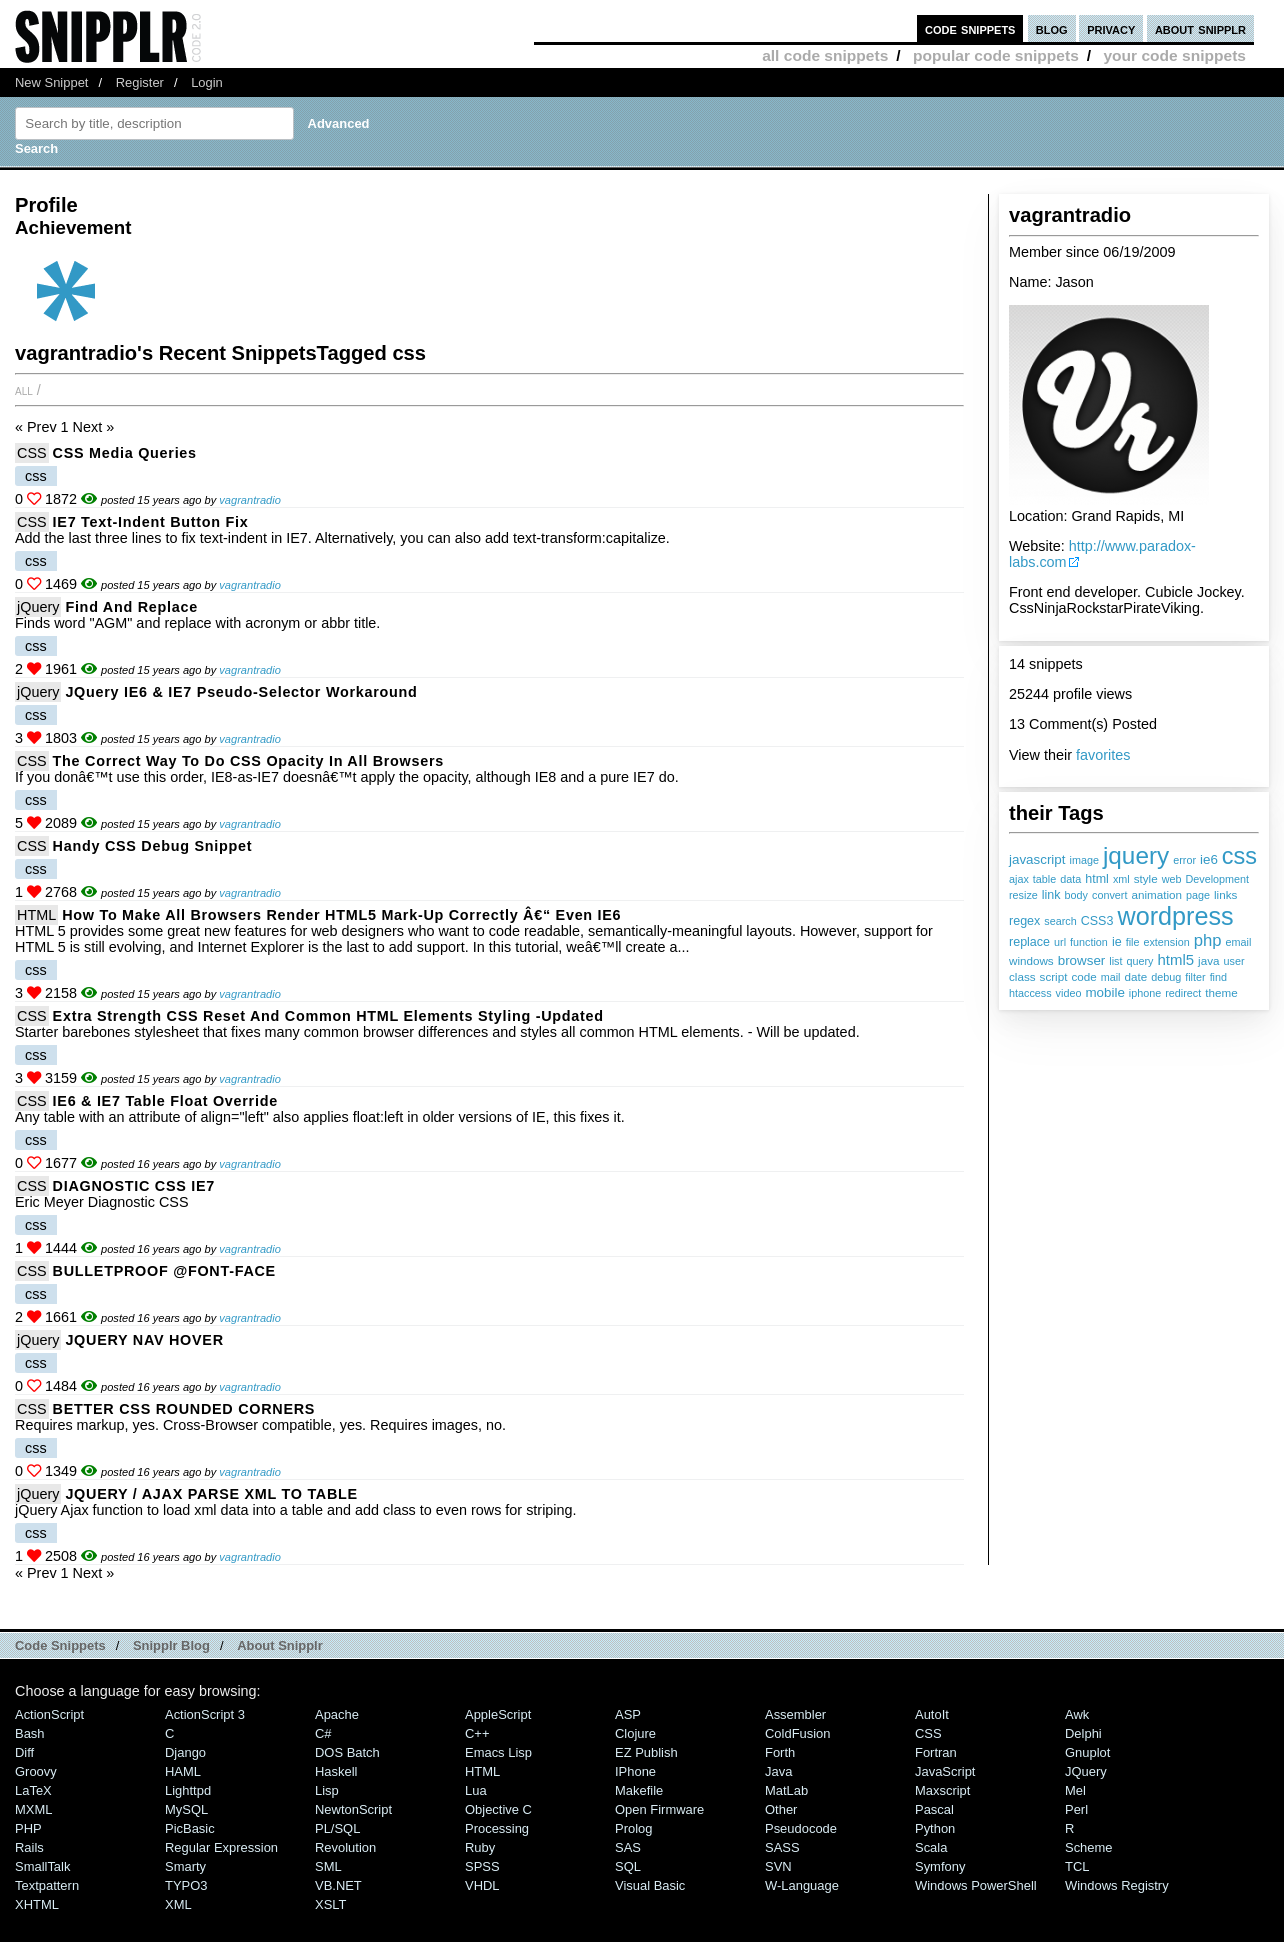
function (1089, 942)
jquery (1136, 855)
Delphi (1083, 1733)
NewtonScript (353, 1809)
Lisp (327, 1790)
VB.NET (338, 1885)
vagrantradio (250, 500)
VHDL (482, 1885)
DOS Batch (347, 1752)
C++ (477, 1733)
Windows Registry (1117, 1885)
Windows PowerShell (976, 1885)
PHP (28, 1828)
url (1060, 942)
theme (1221, 992)
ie (1117, 942)
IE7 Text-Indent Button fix (151, 522)
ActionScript (49, 1714)
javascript (1037, 859)
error (1184, 860)
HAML (183, 1771)
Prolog (633, 1828)
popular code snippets (996, 55)
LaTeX (33, 1790)
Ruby (480, 1847)
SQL (628, 1866)
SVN (778, 1866)
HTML (36, 915)
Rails (29, 1847)
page (1198, 895)
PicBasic (190, 1828)
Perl (1076, 1809)
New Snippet (51, 82)
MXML (33, 1809)
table (1044, 879)
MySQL (186, 1809)
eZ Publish (646, 1752)
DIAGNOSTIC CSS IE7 (134, 1186)
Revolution (345, 1847)
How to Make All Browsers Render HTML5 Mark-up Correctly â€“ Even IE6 (341, 915)
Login (207, 82)
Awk (1077, 1714)
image (1084, 860)
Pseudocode (801, 1828)
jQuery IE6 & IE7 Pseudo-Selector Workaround (241, 692)
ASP (628, 1714)
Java (778, 1771)
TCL (1077, 1866)
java (1208, 960)
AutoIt (932, 1714)
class (1022, 976)
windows (1031, 960)
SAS (628, 1847)
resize (1023, 895)
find (1218, 977)
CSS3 (1097, 921)
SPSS (482, 1866)
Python (935, 1828)
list (1115, 961)
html (1097, 879)
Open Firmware (659, 1809)
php (1208, 940)
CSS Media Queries (125, 453)
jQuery (38, 607)
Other (781, 1809)
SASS (782, 1847)
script (1054, 976)
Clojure (635, 1733)
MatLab (786, 1790)
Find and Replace (131, 607)
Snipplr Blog (171, 1645)
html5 (1176, 959)
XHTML (37, 1904)
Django (185, 1752)
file (1133, 942)
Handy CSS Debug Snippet (153, 846)
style (1146, 878)
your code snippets (1174, 55)
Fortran (936, 1752)
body (1076, 895)
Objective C (498, 1809)
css (1239, 856)
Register (140, 82)
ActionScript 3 (205, 1714)
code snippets (970, 28)
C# (323, 1733)
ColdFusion (798, 1733)
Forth (780, 1752)
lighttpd (188, 1790)
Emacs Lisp (498, 1752)
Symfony (940, 1866)
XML (178, 1904)
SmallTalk (42, 1866)
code (1083, 976)
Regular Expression (221, 1847)
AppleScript (498, 1714)
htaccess (1030, 993)
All (24, 390)
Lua (476, 1790)
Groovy (36, 1771)
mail (1111, 977)
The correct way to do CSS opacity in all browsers (248, 761)
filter (1195, 977)
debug (1166, 977)
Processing (497, 1828)
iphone (1145, 993)
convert (1109, 895)
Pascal (934, 1809)
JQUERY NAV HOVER (144, 1340)
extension (1166, 942)
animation (1156, 894)
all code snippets (825, 55)
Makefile (639, 1790)
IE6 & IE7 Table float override (165, 1101)
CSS (32, 453)
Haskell (336, 1771)
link (1051, 895)
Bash (30, 1733)
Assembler (795, 1714)
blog (1052, 28)
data (1070, 879)
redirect (1183, 993)
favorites (1103, 755)
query (1139, 961)
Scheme (1089, 1847)
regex (1024, 921)
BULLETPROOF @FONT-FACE (164, 1271)
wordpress (1175, 916)
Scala (931, 1847)
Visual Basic (650, 1885)
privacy (1111, 28)
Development (1217, 879)
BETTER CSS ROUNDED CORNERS (184, 1409)
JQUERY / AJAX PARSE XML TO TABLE (211, 1494)
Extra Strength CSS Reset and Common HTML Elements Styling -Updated (328, 1016)
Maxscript (942, 1790)
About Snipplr (280, 1645)
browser (1082, 960)
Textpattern (47, 1885)
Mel (1075, 1790)
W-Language (802, 1885)
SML (328, 1866)
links (1225, 894)
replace (1029, 942)
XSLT (330, 1904)
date (1136, 976)
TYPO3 (186, 1885)
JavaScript (945, 1771)
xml (1121, 879)
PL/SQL (337, 1828)
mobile (1104, 992)
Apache (337, 1714)
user (1234, 961)
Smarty (185, 1866)
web (1172, 879)
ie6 (1209, 859)
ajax (1019, 879)
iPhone (635, 1771)
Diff (24, 1752)
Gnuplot (1087, 1752)
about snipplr (1200, 28)
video (1069, 993)
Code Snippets (60, 1645)
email (1239, 942)
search (1060, 921)
